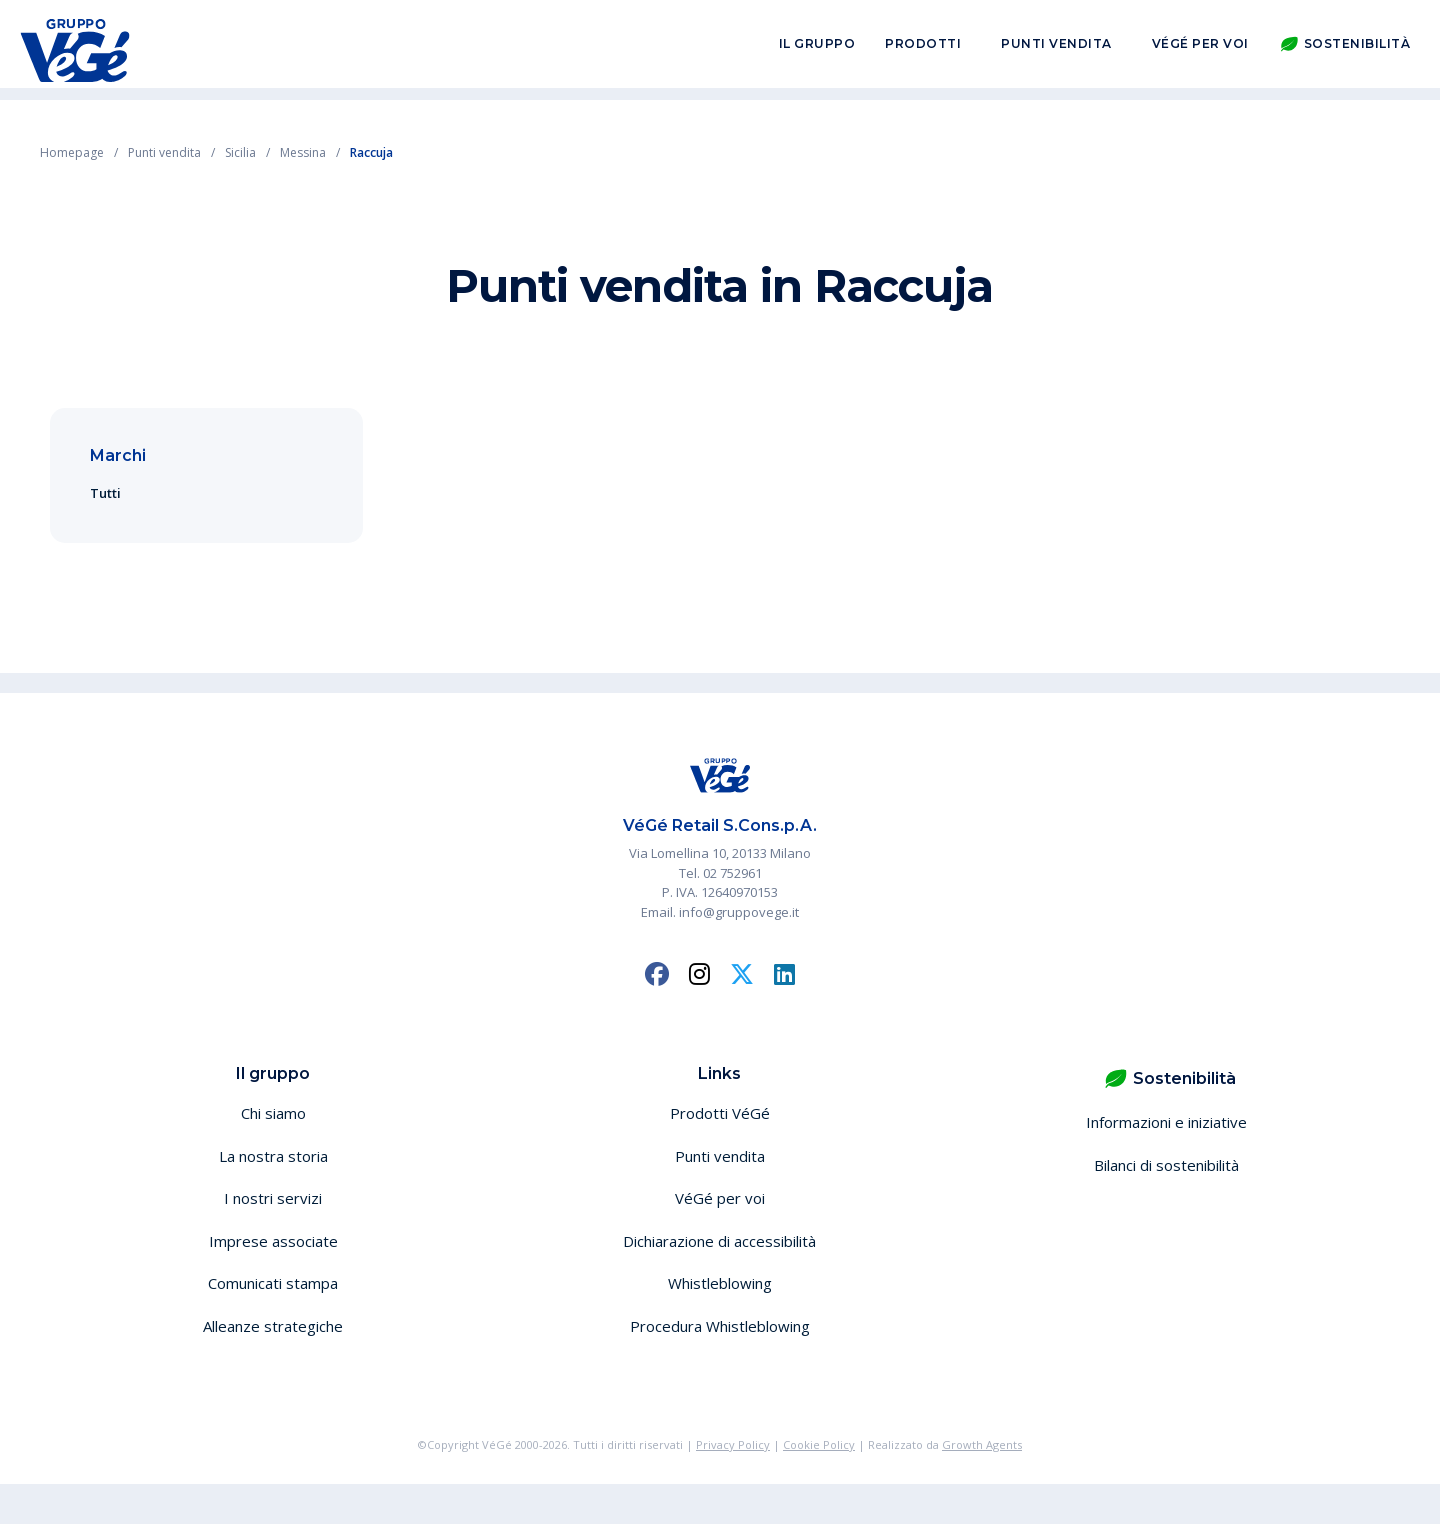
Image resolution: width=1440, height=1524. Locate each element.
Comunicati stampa (273, 1283)
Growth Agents (982, 1444)
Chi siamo (273, 1113)
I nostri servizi (273, 1198)
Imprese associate (273, 1241)
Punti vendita (1056, 48)
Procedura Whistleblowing (720, 1326)
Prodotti (923, 48)
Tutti (105, 493)
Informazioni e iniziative (1166, 1122)
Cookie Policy (819, 1444)
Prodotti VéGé (720, 1113)
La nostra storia (273, 1156)
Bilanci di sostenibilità (1166, 1165)
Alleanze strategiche (273, 1326)
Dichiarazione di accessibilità (719, 1241)
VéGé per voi (1200, 48)
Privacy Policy (733, 1444)
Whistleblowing (720, 1283)
